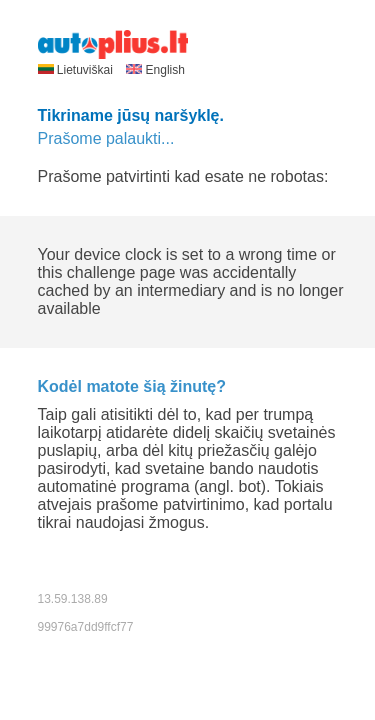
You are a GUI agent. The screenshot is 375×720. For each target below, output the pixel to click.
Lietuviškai (77, 70)
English (155, 70)
